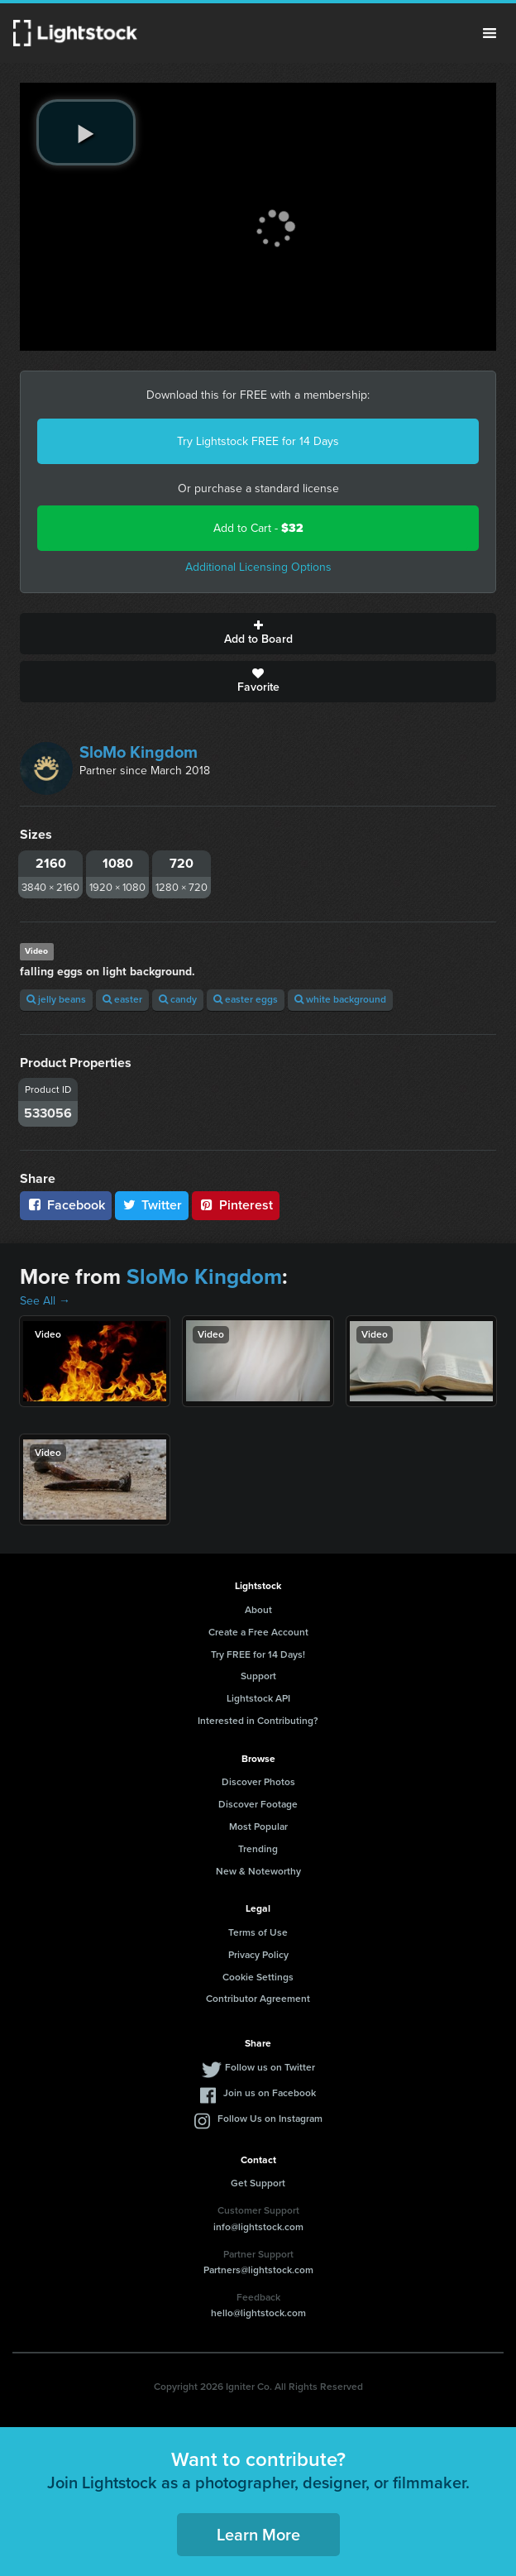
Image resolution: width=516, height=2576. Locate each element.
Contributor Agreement (258, 1998)
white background (340, 999)
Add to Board (258, 634)
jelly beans (56, 999)
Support (258, 1676)
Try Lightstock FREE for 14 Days (258, 441)
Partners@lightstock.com (258, 2269)
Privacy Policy (258, 1954)
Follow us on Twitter (270, 2067)
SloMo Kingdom (138, 752)
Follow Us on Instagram (269, 2118)
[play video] (86, 132)
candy (178, 999)
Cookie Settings (258, 1977)
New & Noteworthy (258, 1871)
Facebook (65, 1204)
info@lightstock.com (258, 2226)
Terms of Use (258, 1932)
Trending (258, 1848)
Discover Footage (258, 1804)
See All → (45, 1301)
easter (122, 999)
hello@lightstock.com (258, 2312)
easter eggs (245, 999)
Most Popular (258, 1826)
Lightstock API (258, 1698)
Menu (489, 33)
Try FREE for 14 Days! (258, 1654)
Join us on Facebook (269, 2092)
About (258, 1609)
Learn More (258, 2534)
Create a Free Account (258, 1632)
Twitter (152, 1204)
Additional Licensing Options (258, 567)
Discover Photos (258, 1781)
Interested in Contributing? (258, 1720)
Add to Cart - (258, 528)
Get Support (258, 2183)
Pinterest (235, 1204)
